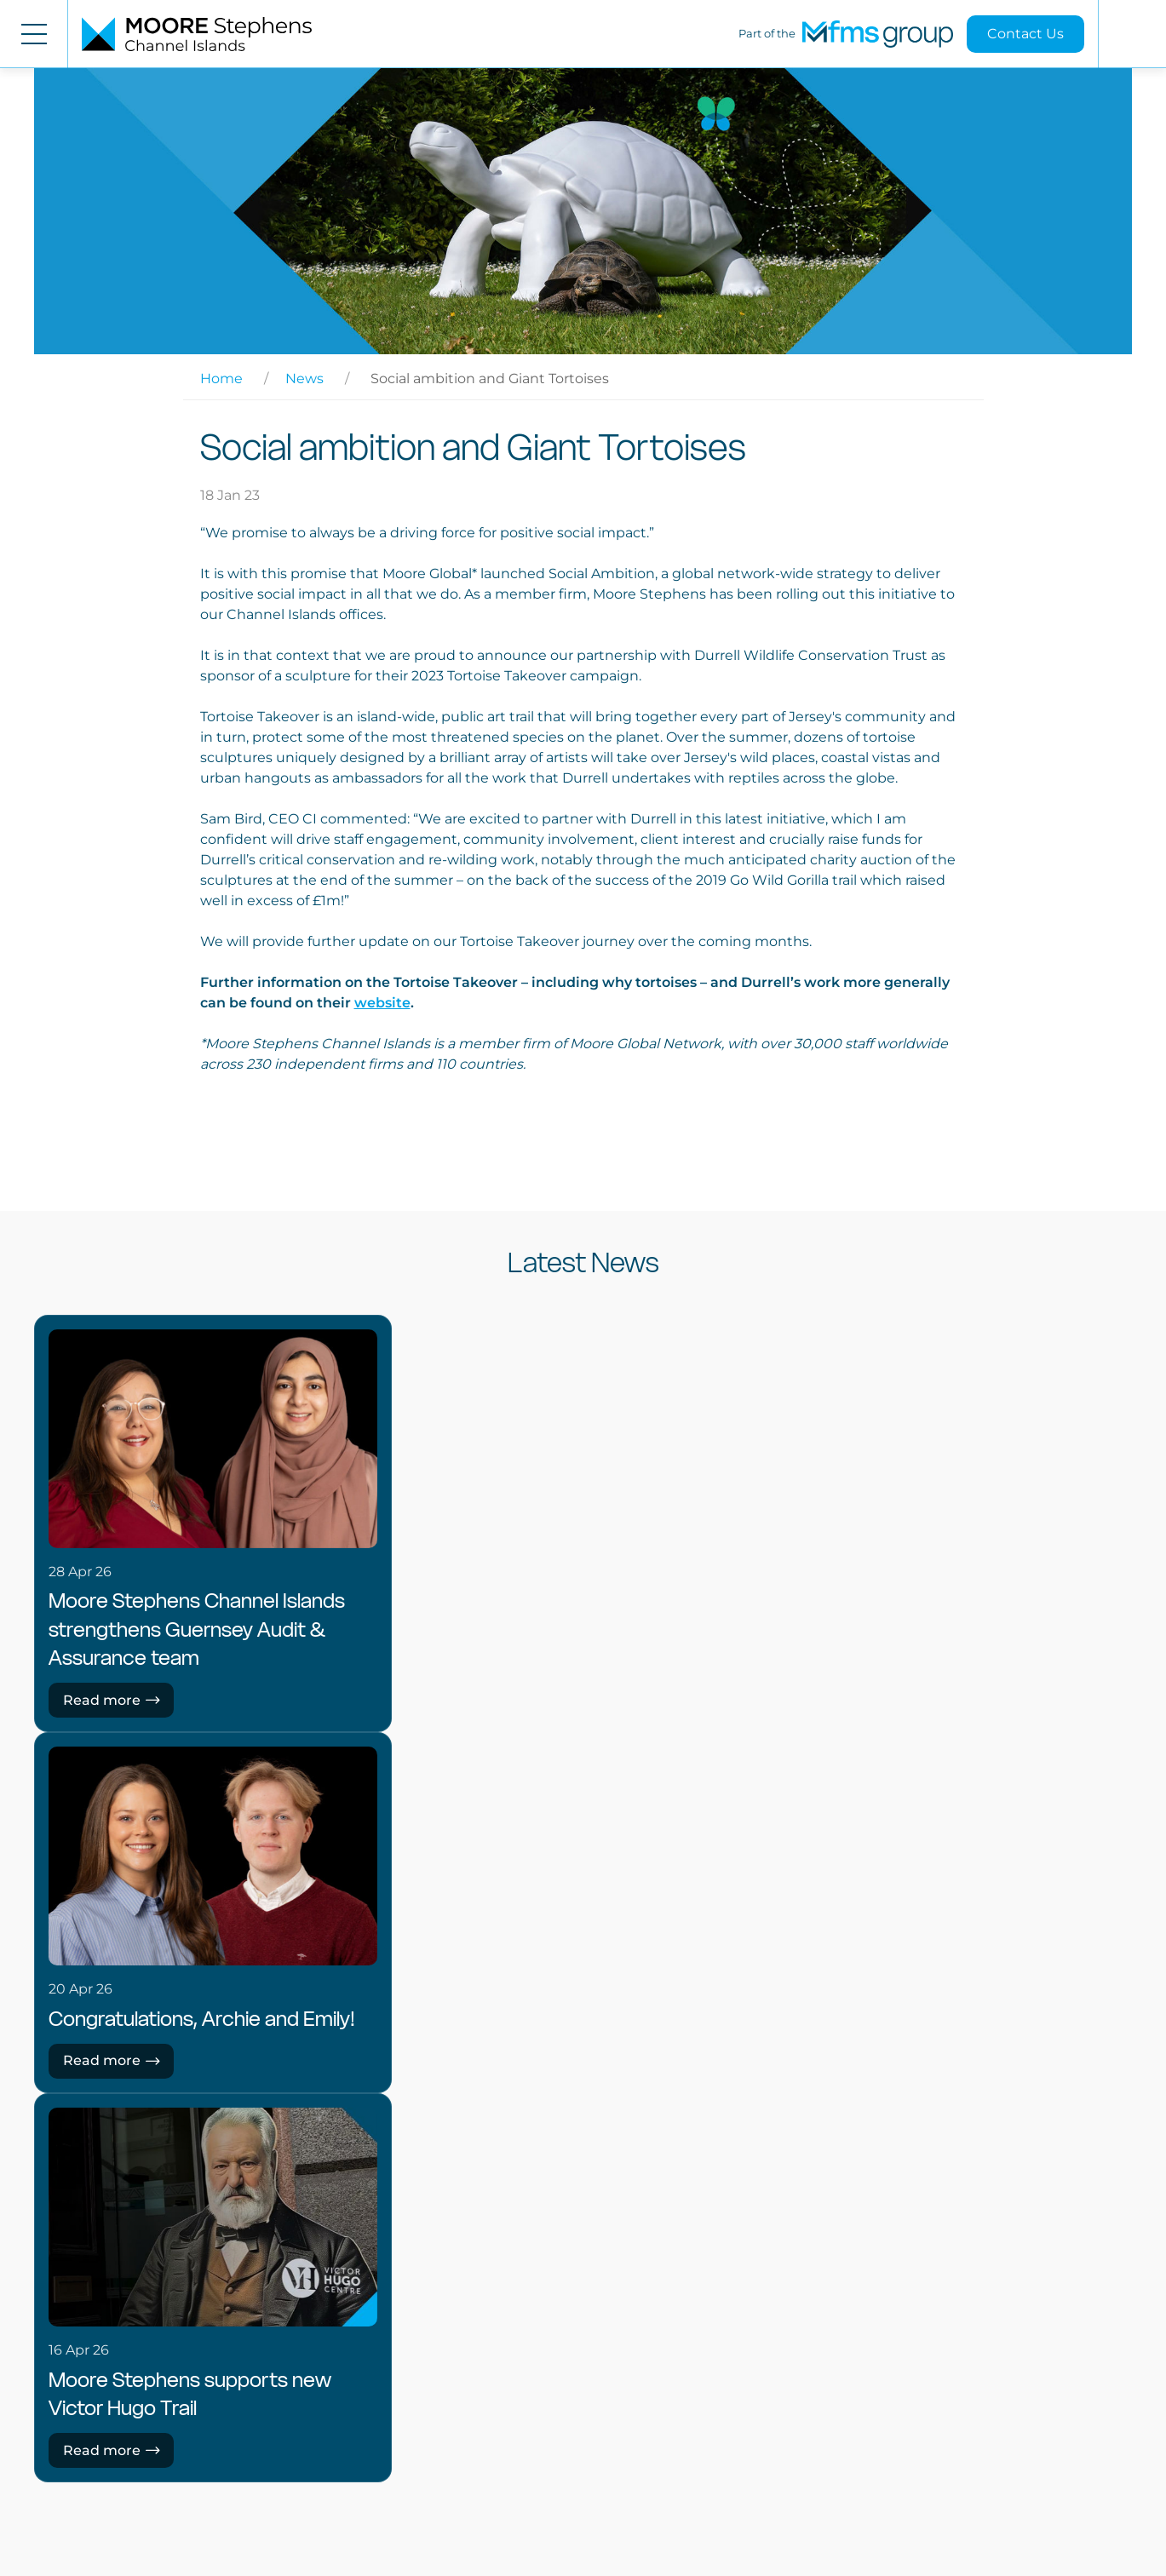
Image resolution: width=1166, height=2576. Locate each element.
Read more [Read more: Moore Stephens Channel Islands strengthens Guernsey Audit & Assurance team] (111, 1700)
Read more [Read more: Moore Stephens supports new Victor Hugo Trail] (111, 2450)
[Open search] (1132, 34)
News (304, 378)
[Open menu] (33, 34)
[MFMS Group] (877, 34)
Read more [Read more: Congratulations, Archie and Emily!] (111, 2060)
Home (221, 378)
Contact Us (1025, 34)
